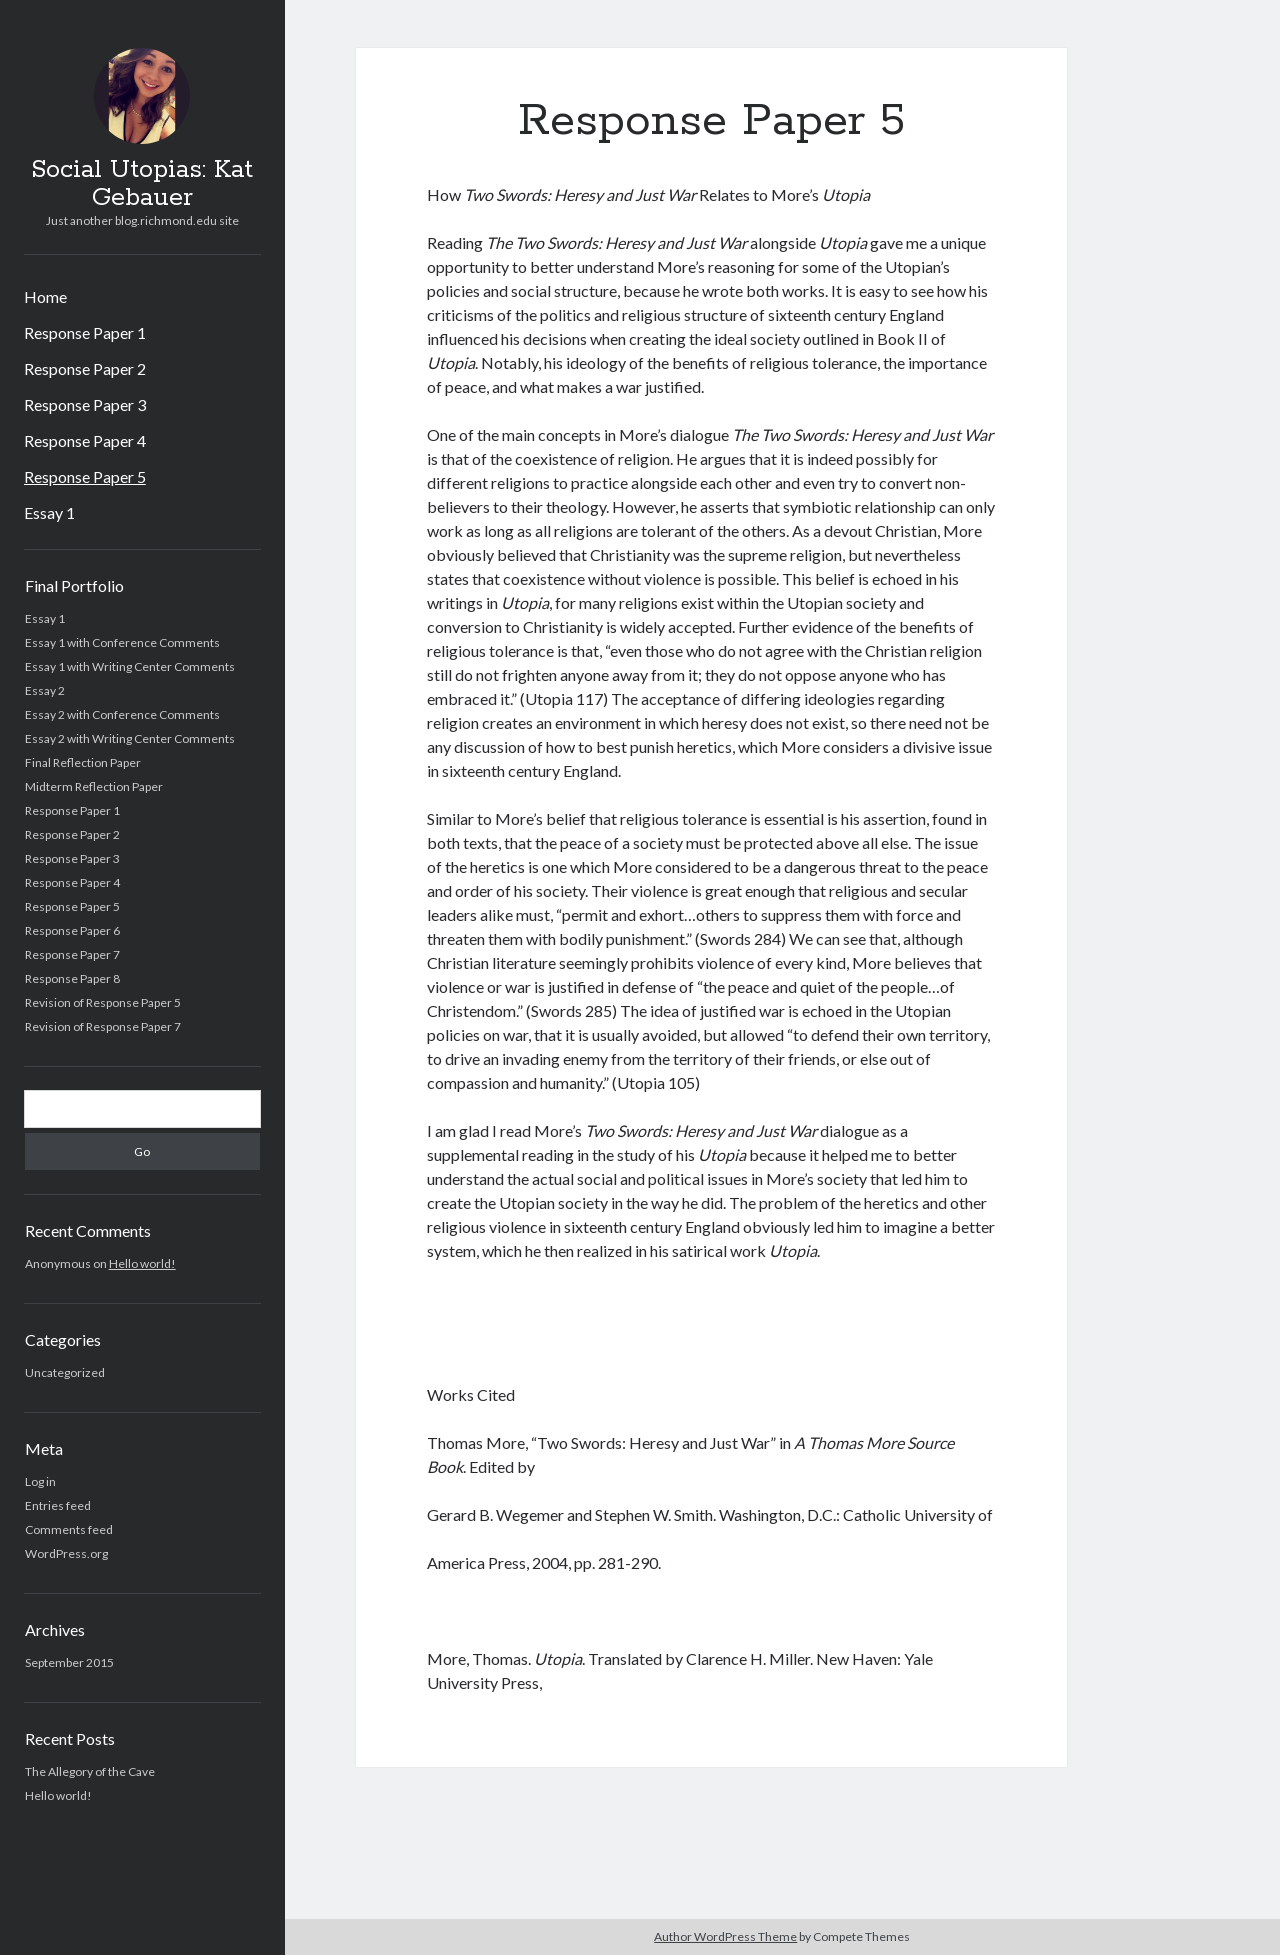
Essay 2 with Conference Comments (122, 714)
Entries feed (58, 1505)
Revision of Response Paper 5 (103, 1002)
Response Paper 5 (85, 476)
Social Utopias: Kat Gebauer (142, 184)
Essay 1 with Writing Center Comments (130, 666)
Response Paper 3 (85, 404)
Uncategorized (65, 1372)
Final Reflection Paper (83, 762)
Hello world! (142, 1263)
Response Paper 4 (85, 440)
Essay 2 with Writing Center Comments (130, 738)
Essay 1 (49, 512)
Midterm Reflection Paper (94, 786)
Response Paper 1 (85, 332)
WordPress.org (66, 1553)
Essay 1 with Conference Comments (122, 642)
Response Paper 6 (72, 930)
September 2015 (69, 1662)
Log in (40, 1481)
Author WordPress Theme (725, 1936)
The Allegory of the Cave (90, 1771)
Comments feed (69, 1529)
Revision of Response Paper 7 (103, 1026)
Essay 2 (45, 690)
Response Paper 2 (85, 368)
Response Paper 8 (72, 978)
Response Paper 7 (72, 954)
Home (45, 296)
